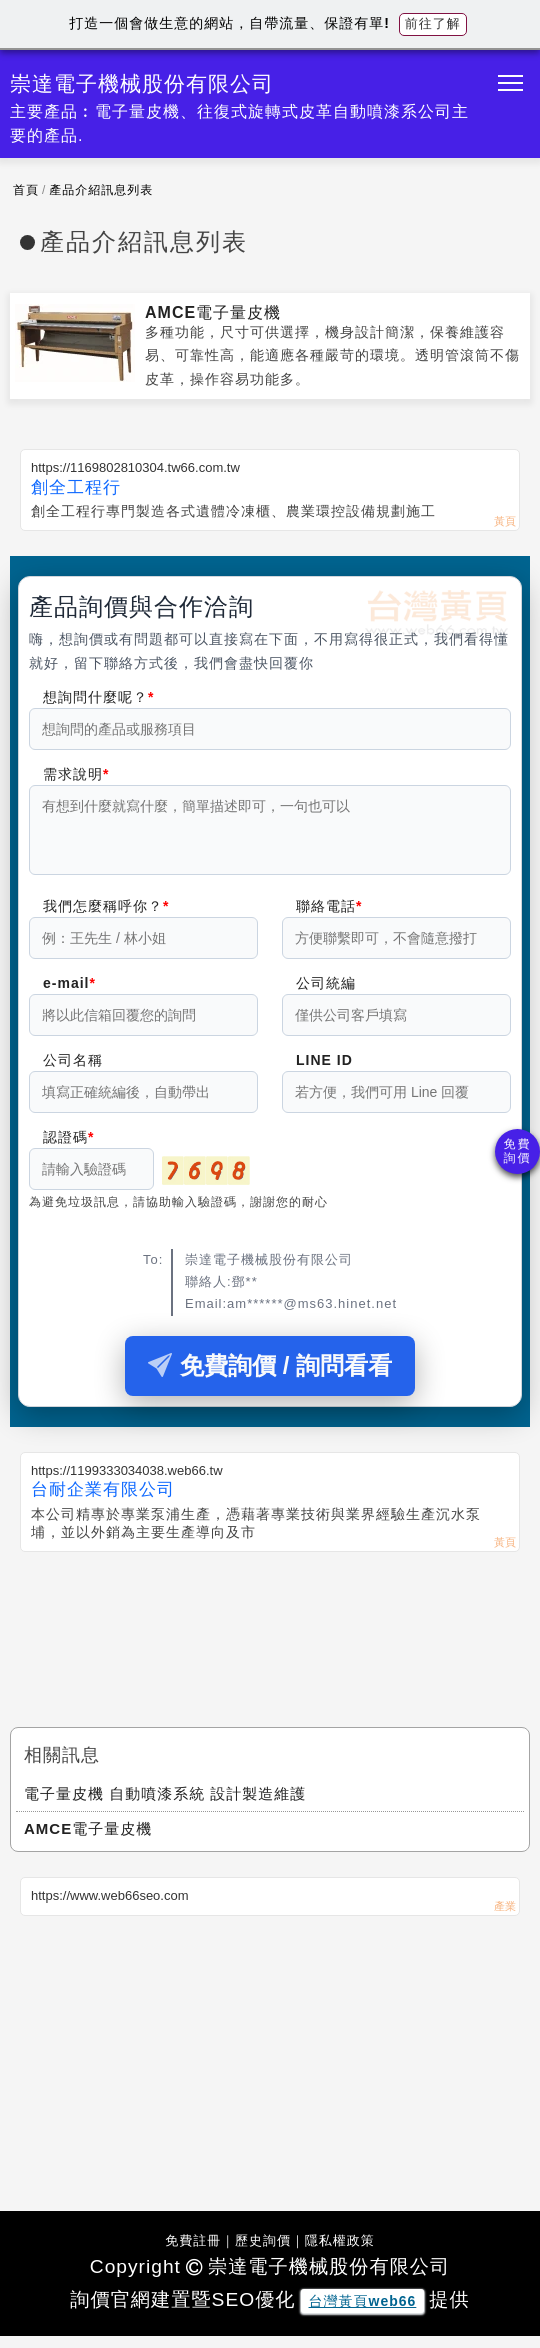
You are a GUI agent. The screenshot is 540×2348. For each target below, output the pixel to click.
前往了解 (433, 23)
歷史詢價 (263, 2252)
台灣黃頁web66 (363, 2313)
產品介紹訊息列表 (101, 190)
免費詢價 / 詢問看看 (270, 1377)
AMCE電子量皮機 (213, 312)
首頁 (26, 190)
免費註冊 (193, 2252)
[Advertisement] (270, 1634)
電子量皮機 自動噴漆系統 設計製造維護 (165, 1805)
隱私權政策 (340, 2252)
